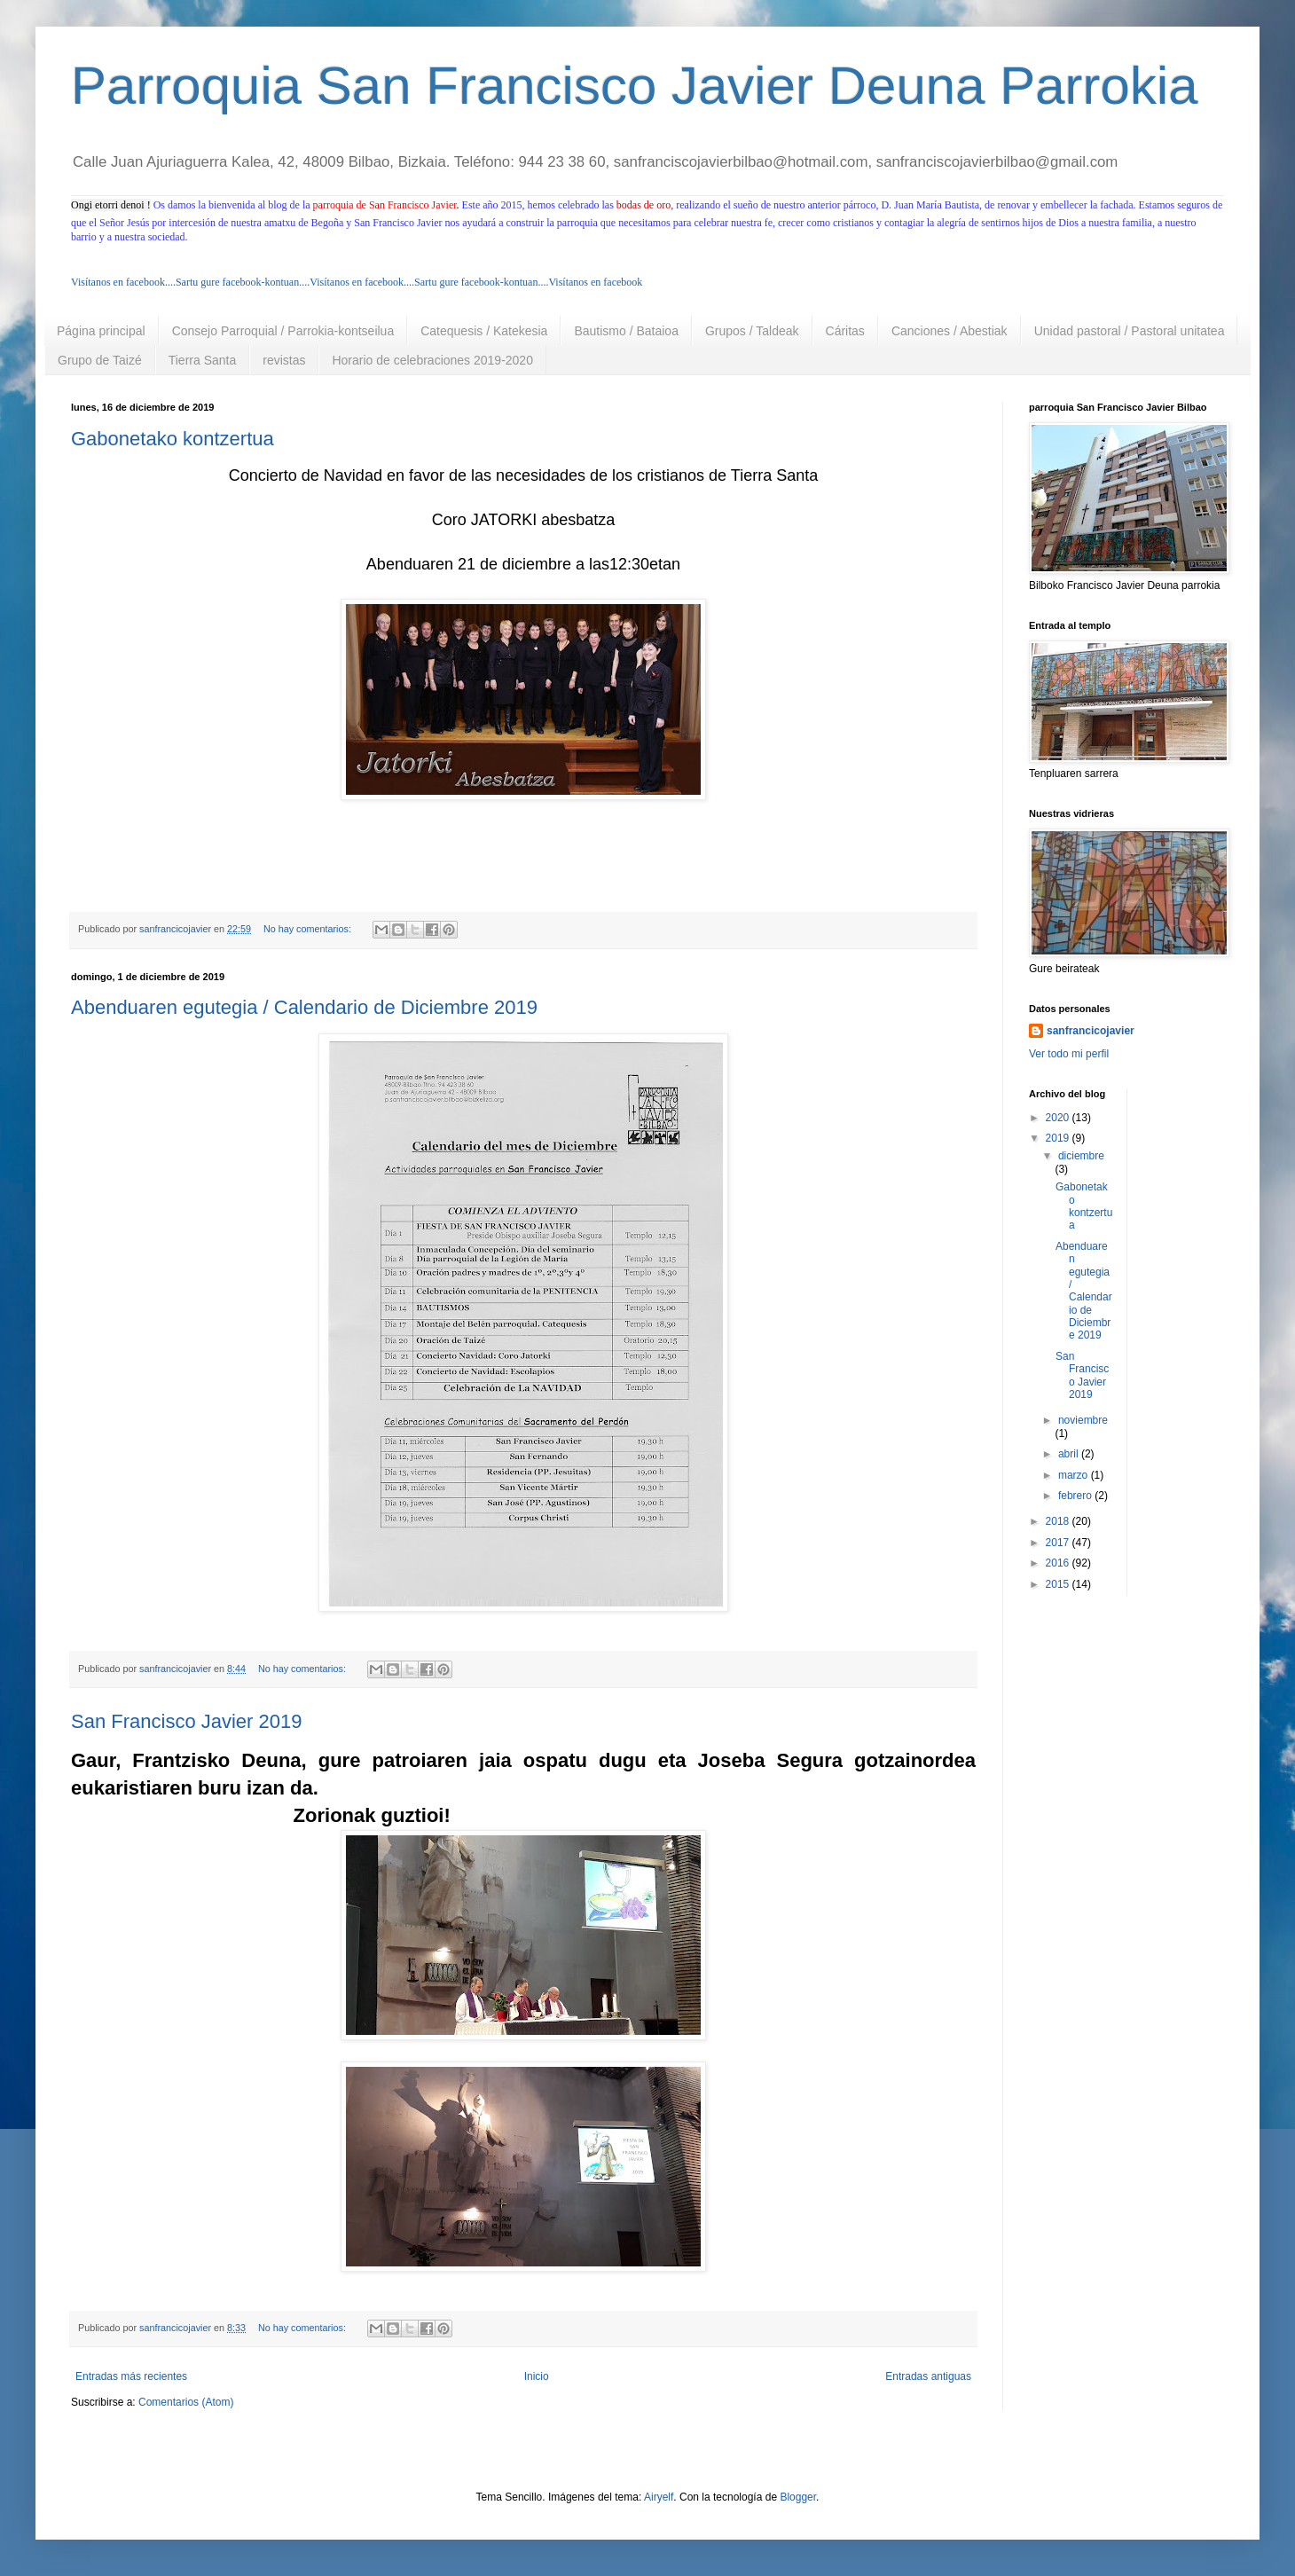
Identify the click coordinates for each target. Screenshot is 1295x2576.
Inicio (536, 2376)
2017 (1059, 1542)
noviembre (1083, 1420)
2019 (1059, 1138)
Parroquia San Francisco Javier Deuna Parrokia (634, 85)
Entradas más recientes (131, 2376)
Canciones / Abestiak (949, 331)
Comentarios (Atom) (185, 2402)
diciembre (1081, 1156)
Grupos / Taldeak (752, 331)
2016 (1059, 1563)
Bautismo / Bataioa (626, 331)
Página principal (101, 331)
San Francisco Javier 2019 (186, 1721)
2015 (1059, 1584)
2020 (1059, 1117)
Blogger (798, 2497)
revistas (284, 360)
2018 (1059, 1521)
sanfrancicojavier (1090, 1031)
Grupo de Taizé (100, 360)
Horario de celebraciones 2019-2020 (432, 360)
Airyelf (658, 2497)
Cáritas (845, 331)
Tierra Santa (203, 360)
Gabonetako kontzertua (172, 439)
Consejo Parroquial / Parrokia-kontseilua (283, 331)
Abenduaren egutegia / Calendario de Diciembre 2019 (304, 1007)
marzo (1074, 1475)
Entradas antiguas (928, 2376)
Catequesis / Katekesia (483, 331)
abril (1069, 1454)
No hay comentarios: (308, 928)
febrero (1076, 1495)
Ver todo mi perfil (1069, 1054)
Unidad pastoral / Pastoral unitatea (1129, 331)
